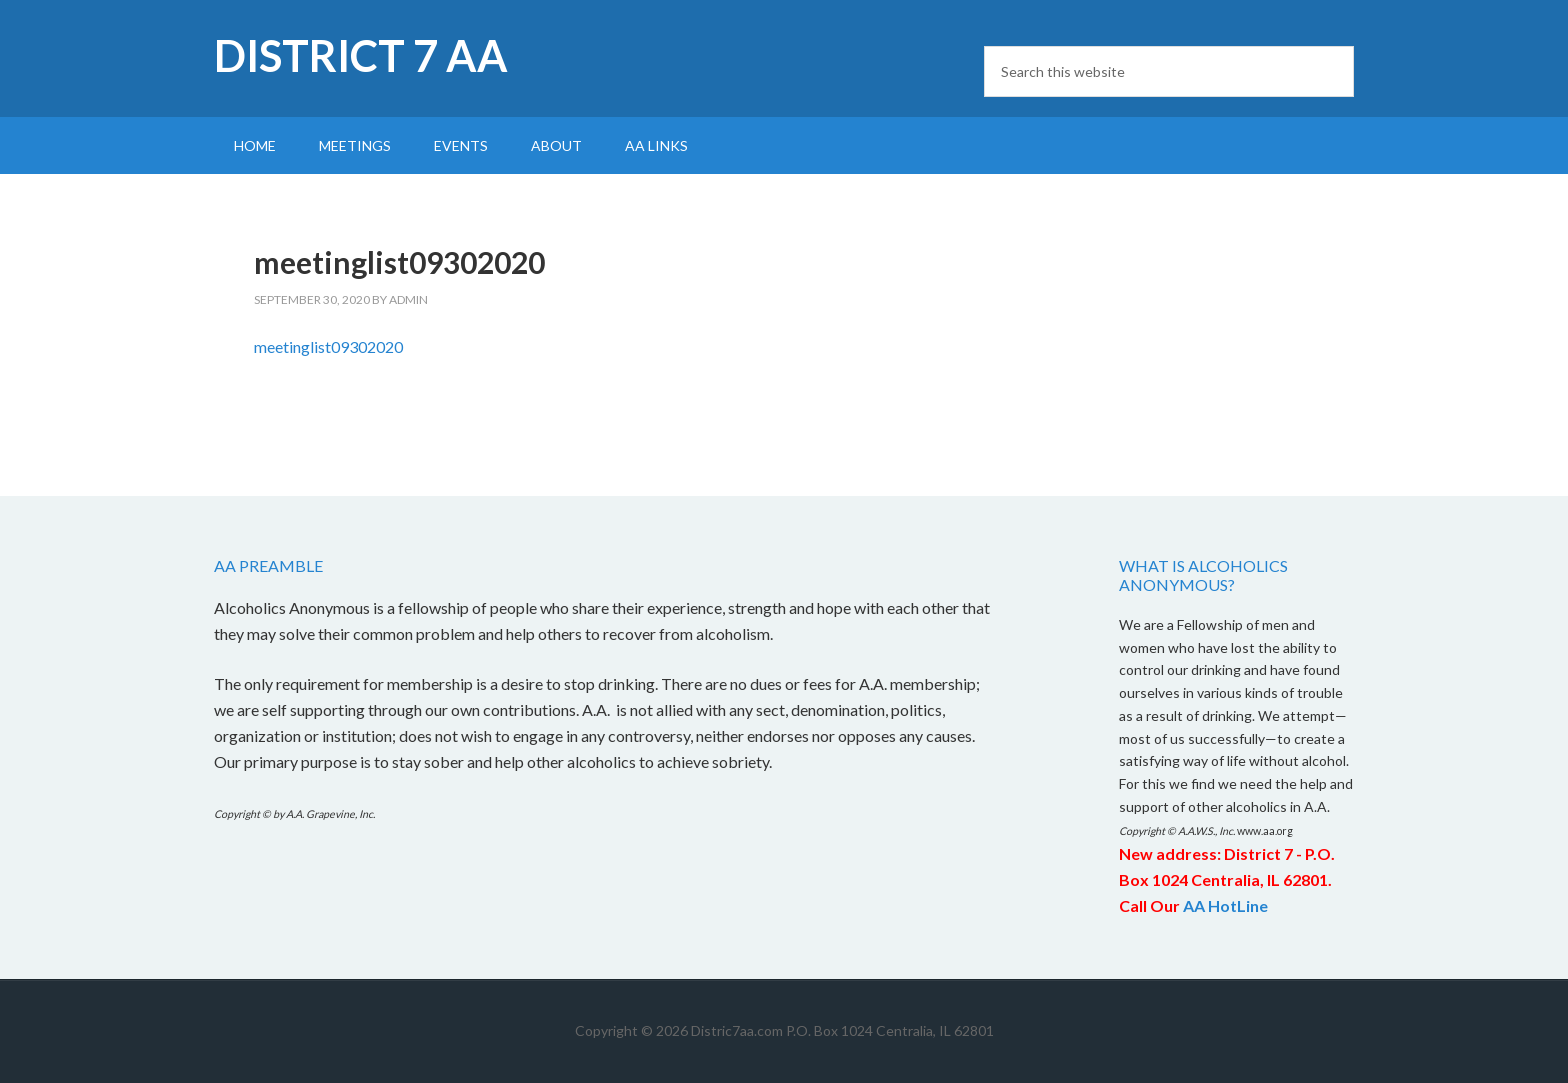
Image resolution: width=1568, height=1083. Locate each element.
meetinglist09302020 (328, 346)
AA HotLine (1225, 905)
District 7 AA (361, 55)
